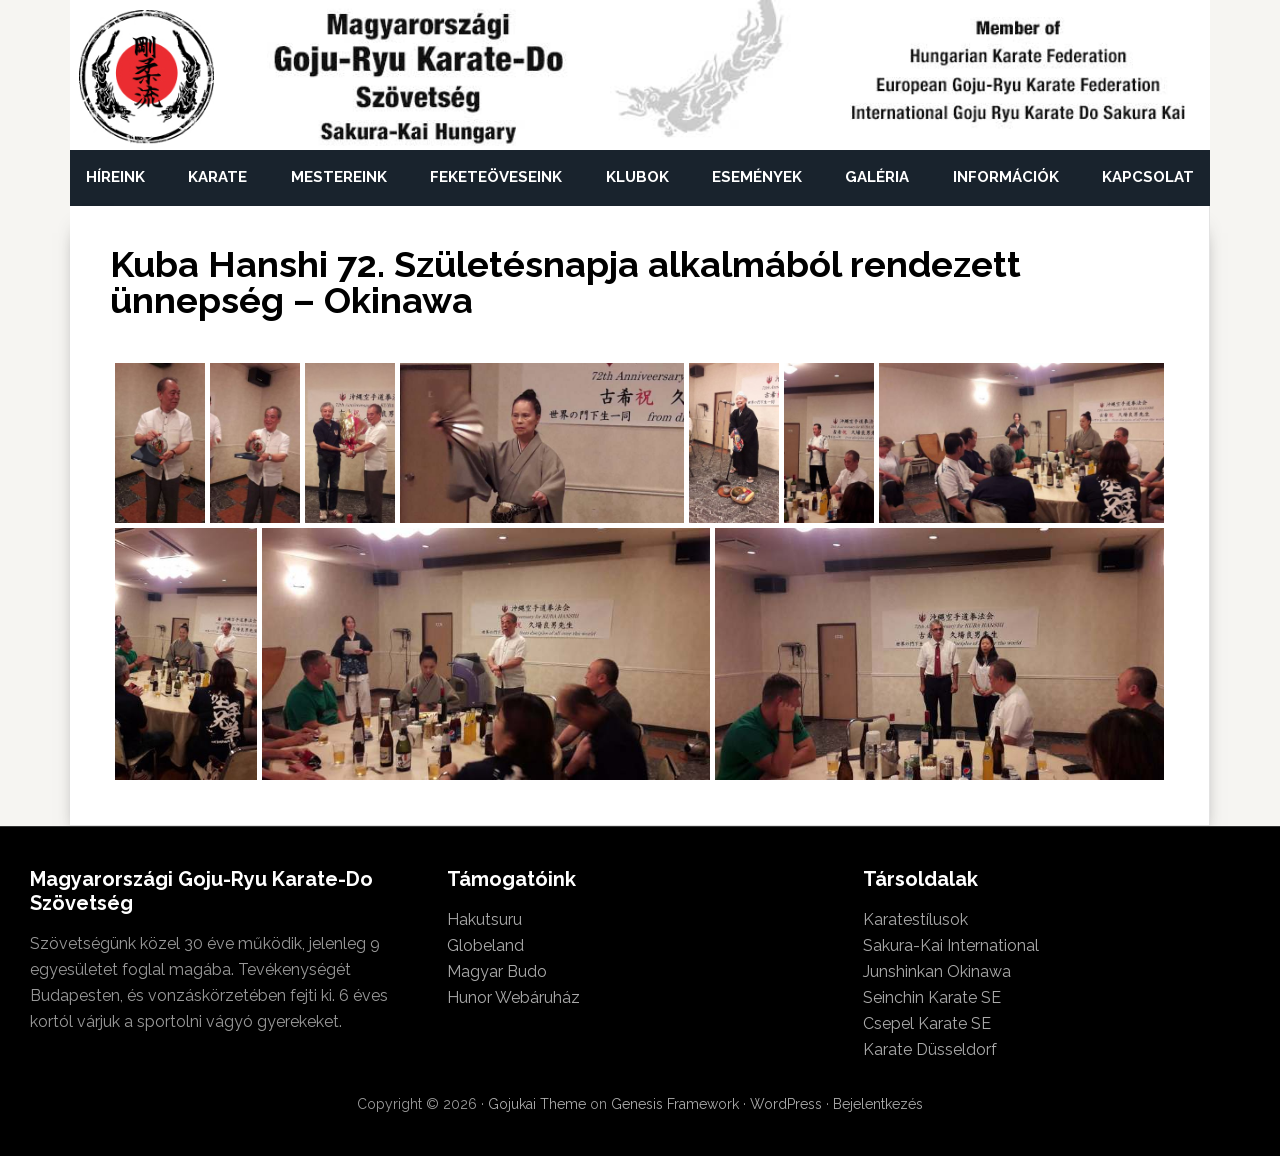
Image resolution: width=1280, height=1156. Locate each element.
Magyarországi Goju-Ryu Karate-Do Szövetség (147, 77)
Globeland (485, 945)
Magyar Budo (497, 971)
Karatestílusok (915, 919)
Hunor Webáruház (513, 997)
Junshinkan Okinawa (937, 971)
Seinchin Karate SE (932, 997)
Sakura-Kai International (951, 945)
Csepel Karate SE (927, 1023)
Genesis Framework (675, 1104)
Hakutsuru (484, 919)
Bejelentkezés (878, 1104)
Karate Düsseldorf (930, 1049)
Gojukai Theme (537, 1104)
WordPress (786, 1104)
